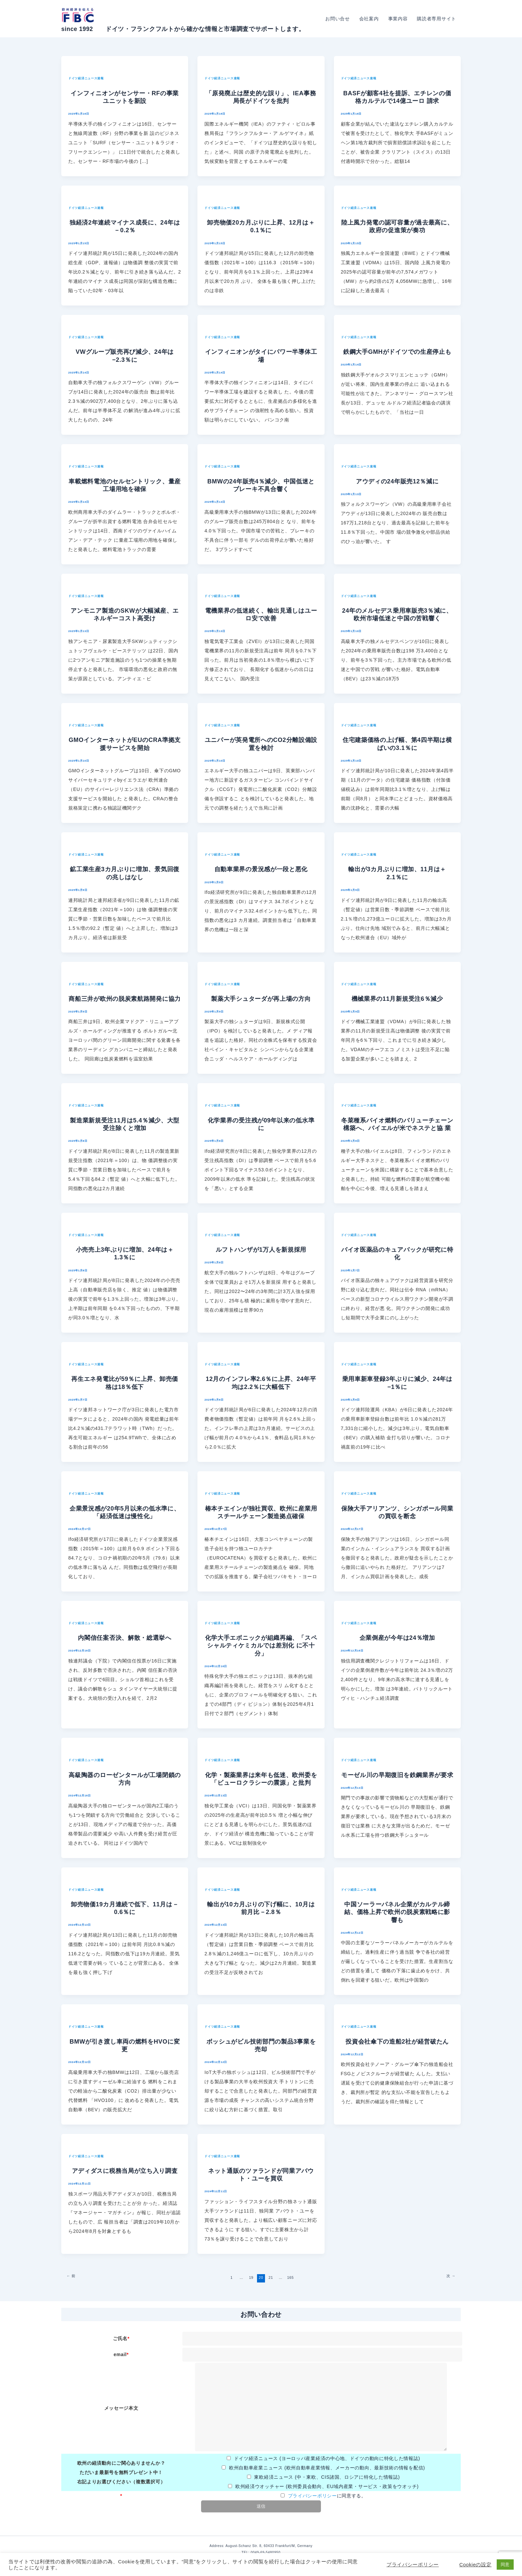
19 (251, 2277)
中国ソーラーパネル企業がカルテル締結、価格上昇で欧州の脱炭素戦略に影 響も (397, 1912)
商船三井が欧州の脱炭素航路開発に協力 (125, 998)
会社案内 (369, 18)
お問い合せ (337, 18)
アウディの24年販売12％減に (397, 481)
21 (271, 2277)
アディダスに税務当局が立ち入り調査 (125, 2171)
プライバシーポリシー (312, 2495)
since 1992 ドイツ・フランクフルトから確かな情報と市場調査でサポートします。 (183, 29)
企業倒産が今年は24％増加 (397, 1637)
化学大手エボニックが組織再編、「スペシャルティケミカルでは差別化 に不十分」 (261, 1645)
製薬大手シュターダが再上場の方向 (261, 998)
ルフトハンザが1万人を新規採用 (261, 1249)
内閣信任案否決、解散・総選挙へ (124, 1637)
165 (290, 2277)
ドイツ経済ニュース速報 (86, 78)
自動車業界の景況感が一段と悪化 (261, 869)
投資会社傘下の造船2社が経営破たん (397, 2041)
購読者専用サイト (436, 18)
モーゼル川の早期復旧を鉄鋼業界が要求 (397, 1775)
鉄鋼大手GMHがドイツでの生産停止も (397, 351)
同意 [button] (505, 2564)
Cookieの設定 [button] (475, 2564)
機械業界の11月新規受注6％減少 (397, 998)
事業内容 (398, 18)
